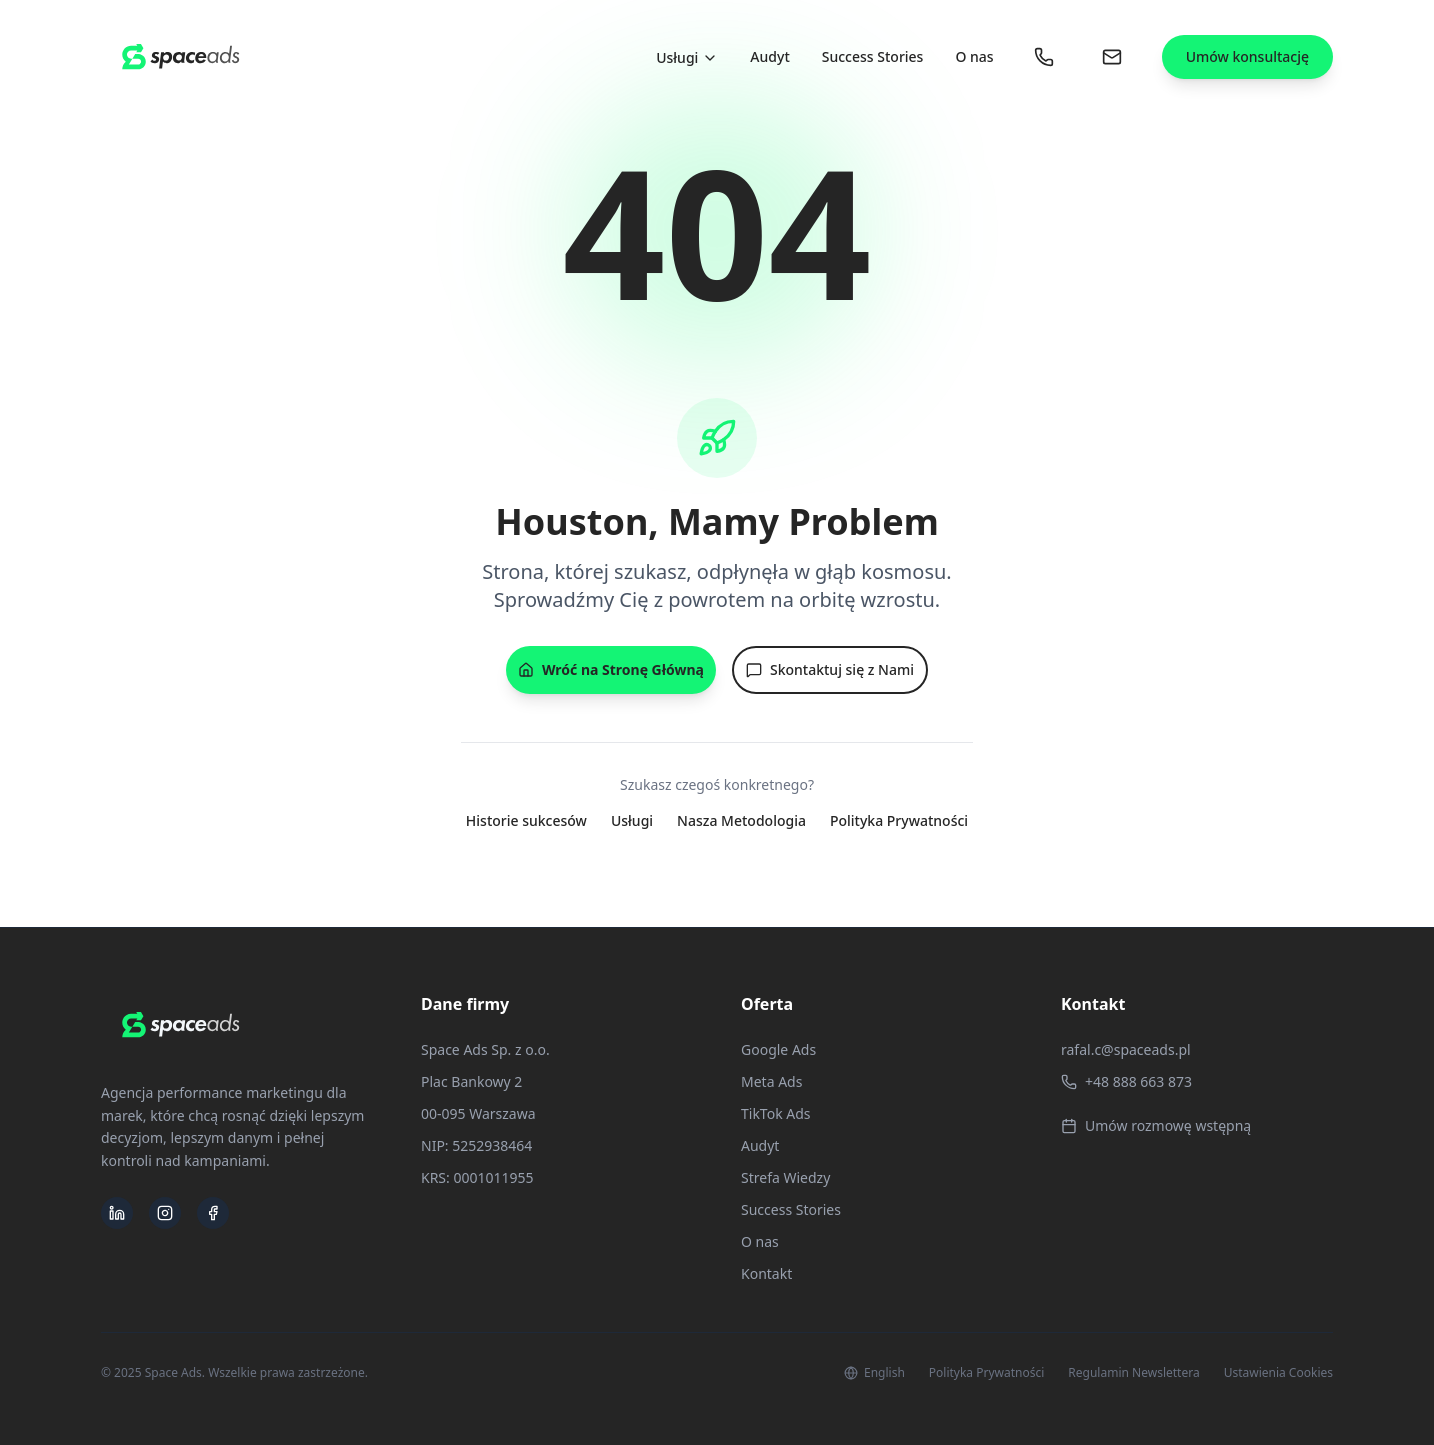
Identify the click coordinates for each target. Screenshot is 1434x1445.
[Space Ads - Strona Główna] (181, 57)
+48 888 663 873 (1126, 1081)
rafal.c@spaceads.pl (1126, 1049)
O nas (974, 56)
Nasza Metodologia (741, 820)
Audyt (769, 56)
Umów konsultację (1247, 56)
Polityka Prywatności (899, 820)
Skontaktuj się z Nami (830, 669)
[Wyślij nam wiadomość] (1112, 57)
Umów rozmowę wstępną (1156, 1125)
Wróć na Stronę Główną (611, 669)
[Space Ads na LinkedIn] (117, 1213)
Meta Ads (771, 1081)
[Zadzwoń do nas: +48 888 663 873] (1044, 57)
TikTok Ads (776, 1113)
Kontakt (766, 1273)
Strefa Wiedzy (785, 1177)
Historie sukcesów (526, 820)
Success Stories (873, 56)
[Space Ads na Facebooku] (213, 1213)
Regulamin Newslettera (1133, 1373)
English (874, 1373)
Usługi (687, 57)
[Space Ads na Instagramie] (165, 1213)
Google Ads (778, 1049)
